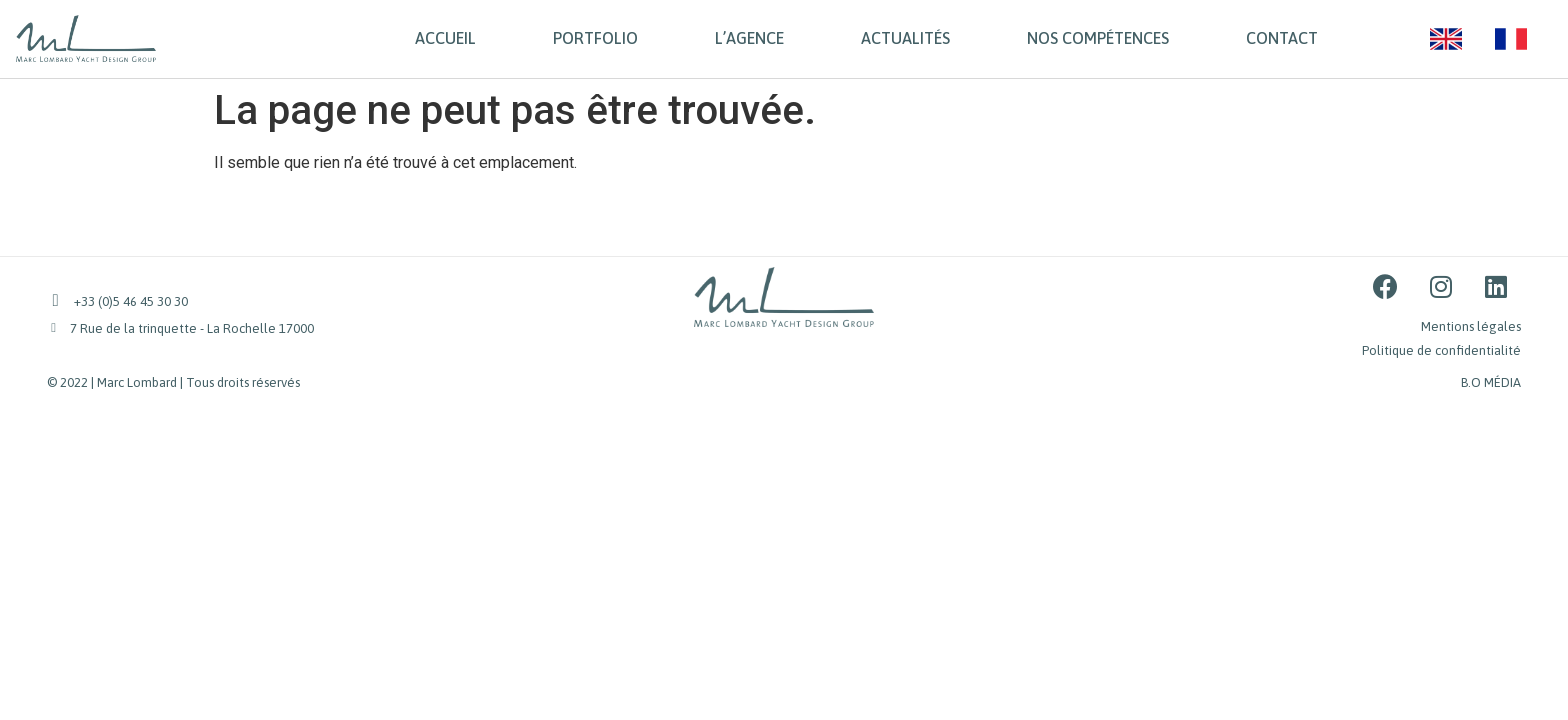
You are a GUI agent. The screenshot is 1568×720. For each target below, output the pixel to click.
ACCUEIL (445, 38)
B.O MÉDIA (1491, 382)
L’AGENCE (749, 38)
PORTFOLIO (595, 38)
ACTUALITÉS (905, 38)
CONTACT (1282, 38)
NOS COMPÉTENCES (1098, 38)
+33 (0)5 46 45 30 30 (131, 301)
